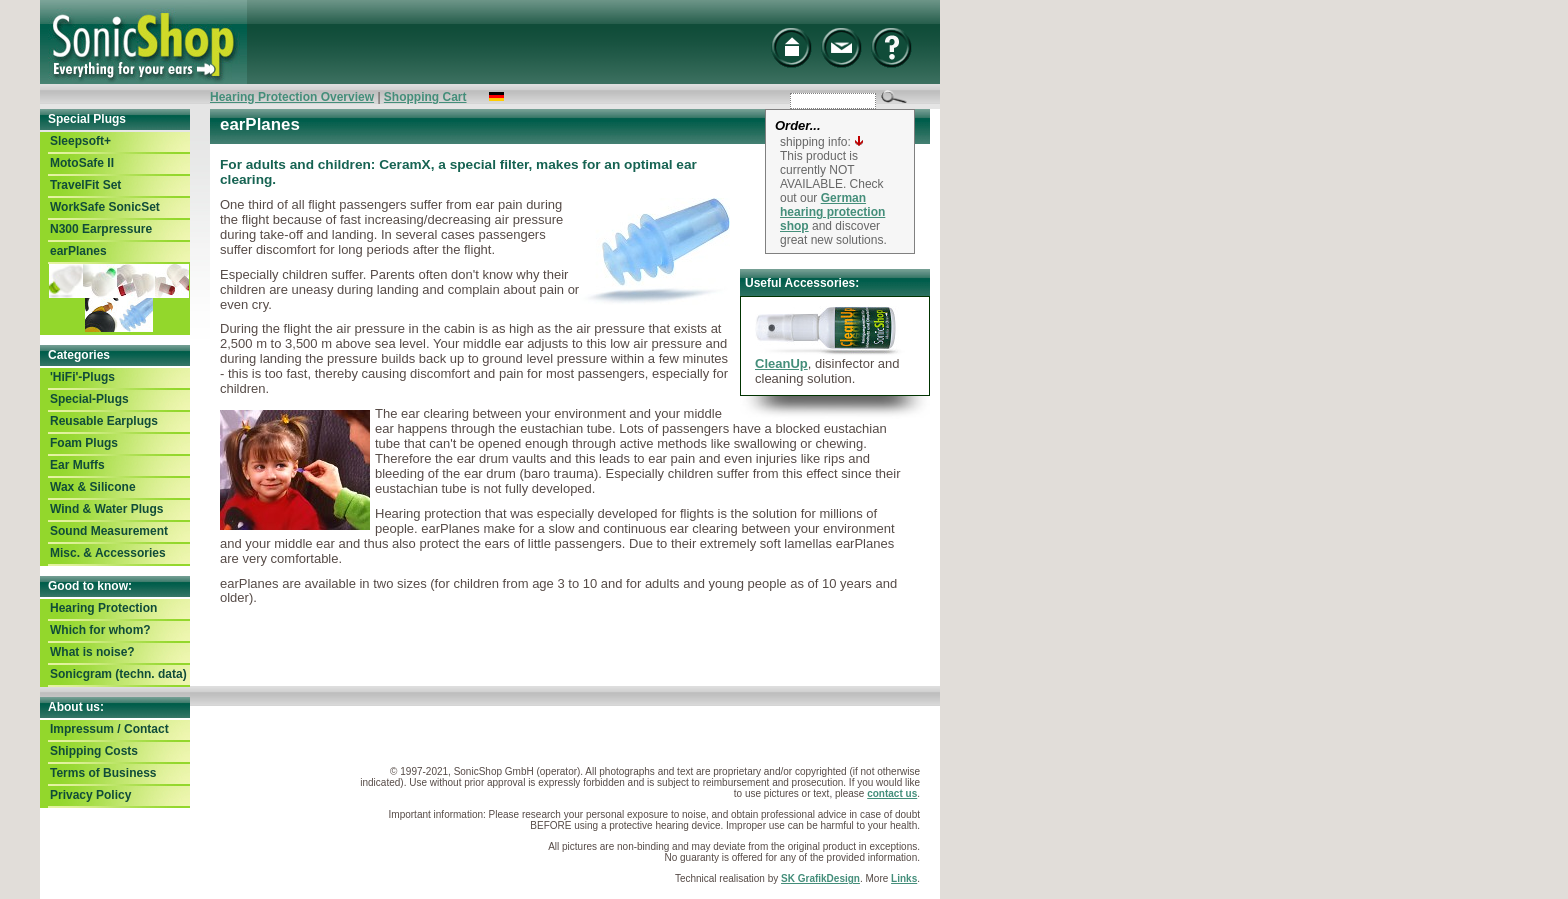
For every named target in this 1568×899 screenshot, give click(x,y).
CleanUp (781, 363)
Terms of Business (103, 773)
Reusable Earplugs (104, 421)
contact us (892, 793)
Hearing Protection (103, 608)
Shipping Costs (94, 751)
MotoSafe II (82, 163)
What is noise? (92, 652)
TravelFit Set (85, 185)
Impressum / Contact (109, 729)
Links (904, 878)
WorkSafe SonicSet (105, 207)
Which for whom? (100, 630)
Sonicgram (118, 674)
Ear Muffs (77, 465)
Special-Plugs (89, 399)
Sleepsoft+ (80, 141)
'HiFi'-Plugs (82, 377)
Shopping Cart (425, 97)
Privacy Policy (90, 795)
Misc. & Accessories (108, 553)
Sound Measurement (109, 531)
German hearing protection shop (832, 212)
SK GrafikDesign (820, 878)
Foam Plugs (84, 443)
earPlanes (78, 251)
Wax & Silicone (93, 487)
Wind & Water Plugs (106, 509)
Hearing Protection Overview (292, 97)
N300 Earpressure (101, 229)
